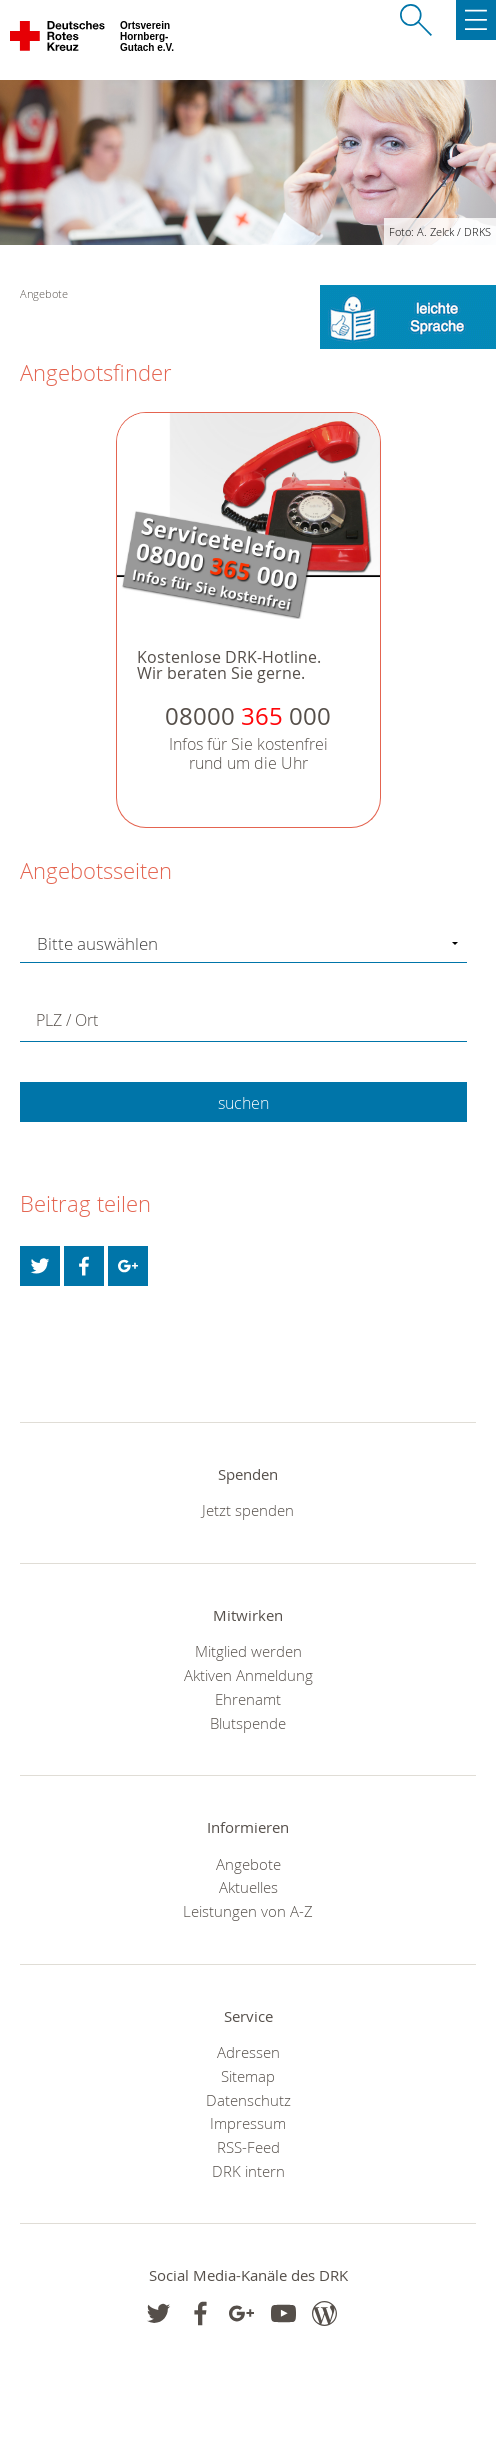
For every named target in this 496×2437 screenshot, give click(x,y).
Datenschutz (248, 2100)
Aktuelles (248, 1887)
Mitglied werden (248, 1651)
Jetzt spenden (248, 1510)
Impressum (248, 2123)
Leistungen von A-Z (248, 1911)
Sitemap (248, 2076)
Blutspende (248, 1723)
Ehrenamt (248, 1699)
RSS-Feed (248, 2147)
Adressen (248, 2052)
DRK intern (248, 2171)
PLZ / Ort (67, 1020)
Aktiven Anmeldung (248, 1675)
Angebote (248, 1864)
